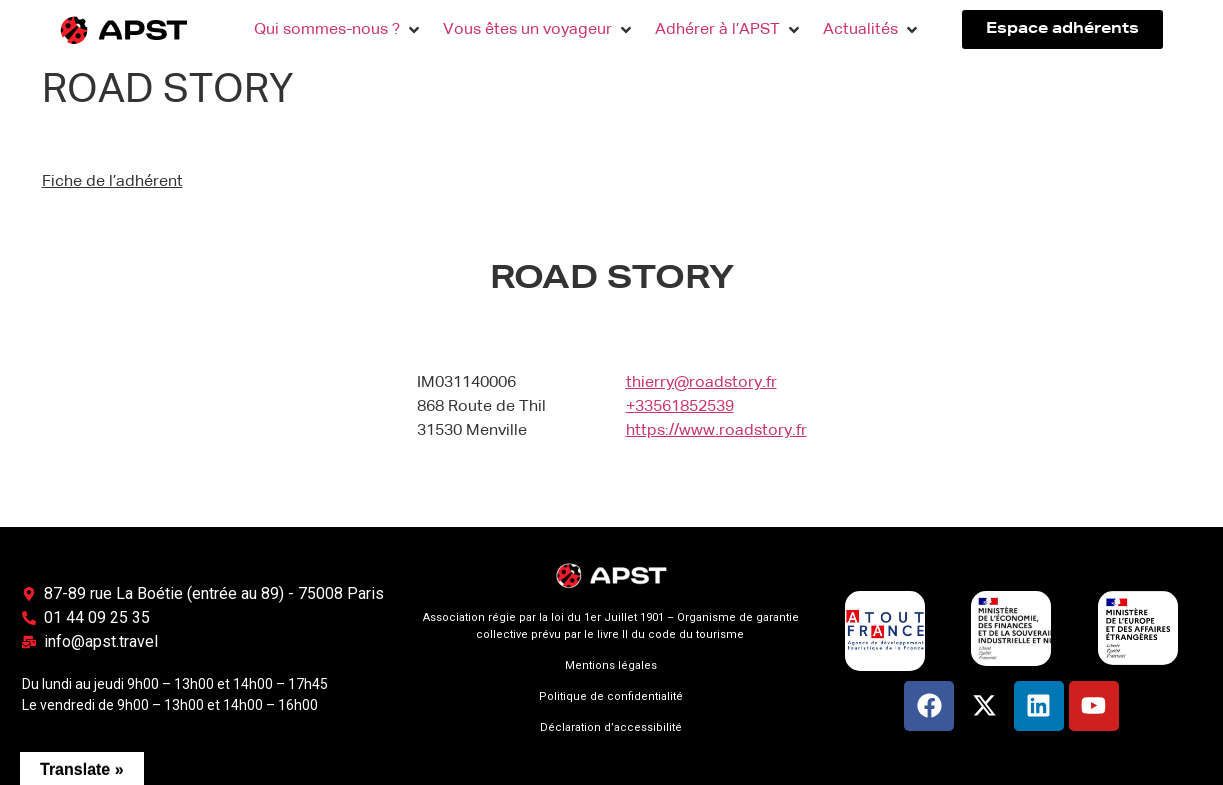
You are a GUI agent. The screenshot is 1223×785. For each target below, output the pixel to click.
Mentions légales (611, 665)
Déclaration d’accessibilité (611, 727)
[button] (338, 30)
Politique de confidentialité (611, 696)
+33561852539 (680, 407)
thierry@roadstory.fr (701, 383)
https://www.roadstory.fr (716, 431)
